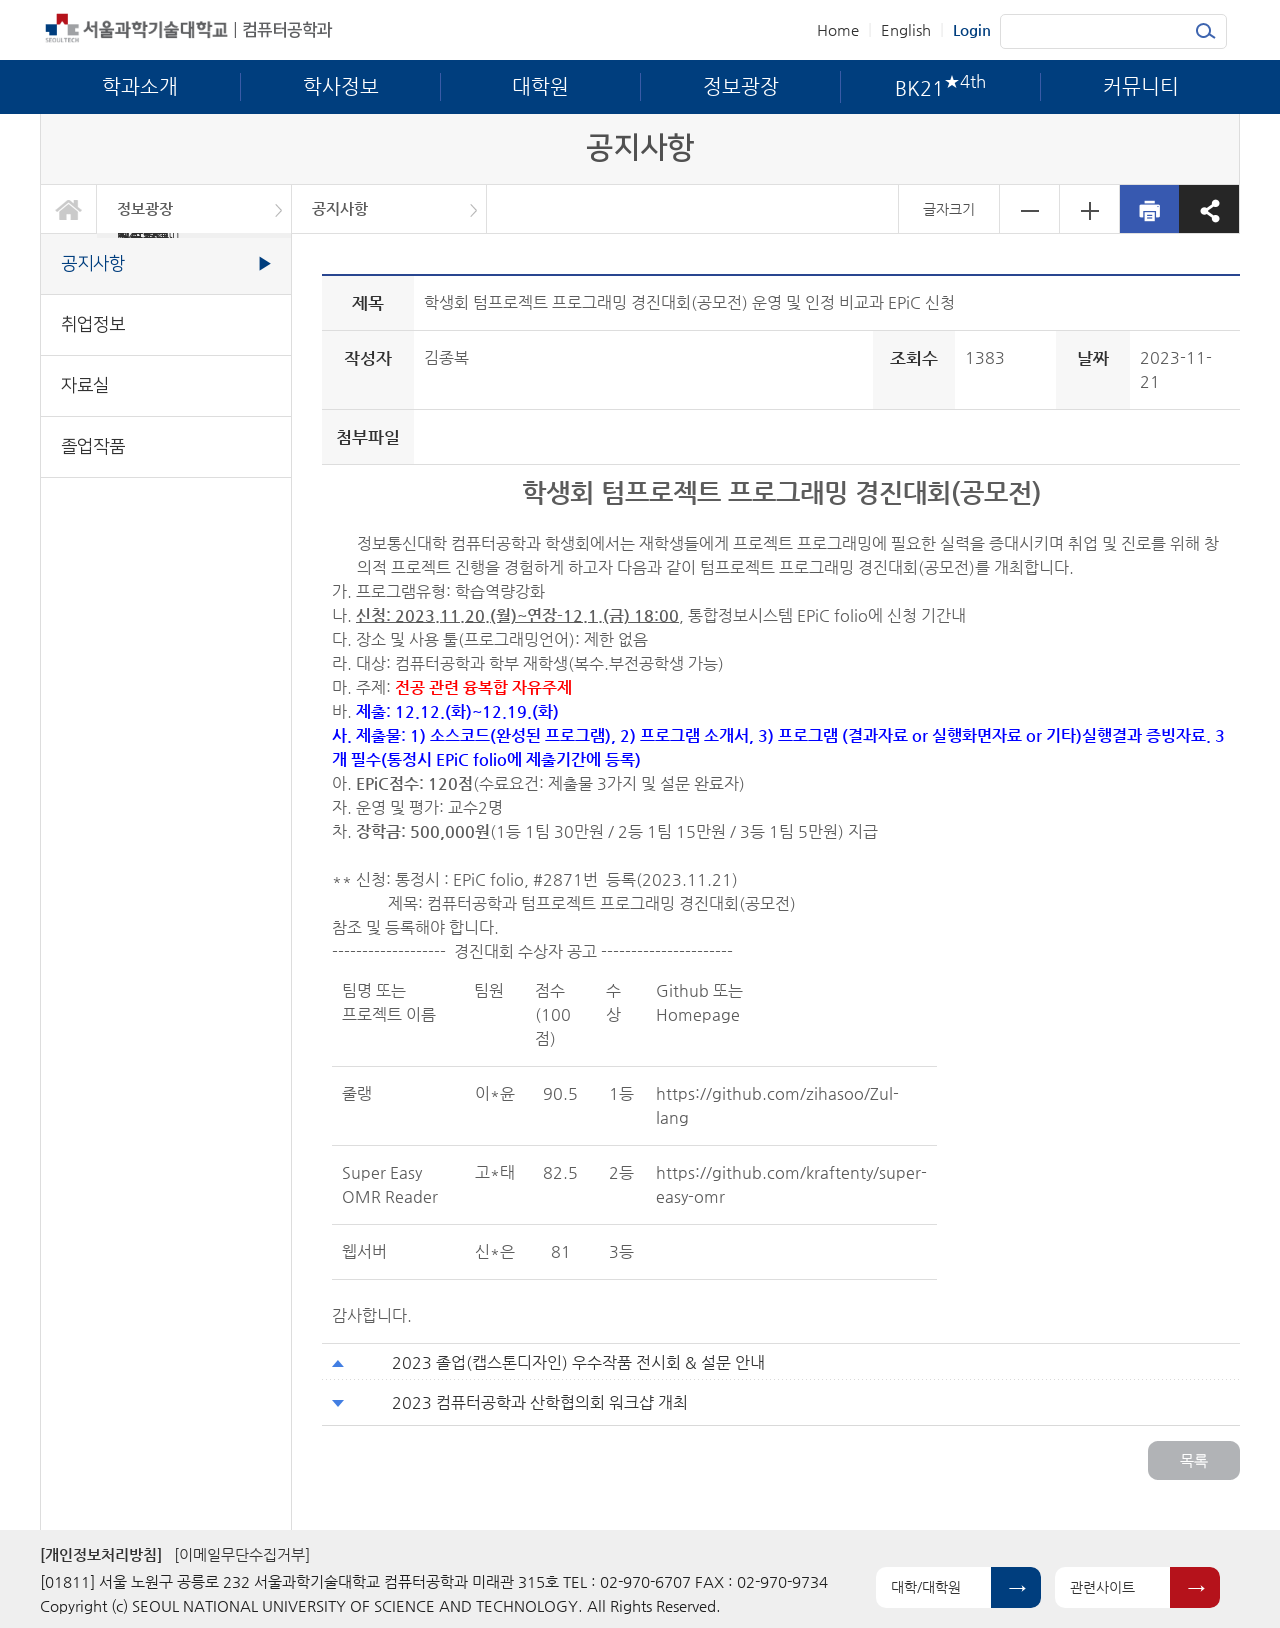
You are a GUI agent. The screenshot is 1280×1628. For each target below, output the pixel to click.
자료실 (85, 385)
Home (838, 29)
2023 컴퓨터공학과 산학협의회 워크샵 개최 (540, 1402)
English (906, 29)
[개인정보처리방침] (101, 1554)
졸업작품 (93, 446)
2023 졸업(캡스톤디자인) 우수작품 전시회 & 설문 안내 (578, 1362)
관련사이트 (1102, 1587)
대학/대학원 (926, 1587)
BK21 (148, 235)
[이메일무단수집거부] (242, 1554)
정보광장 (145, 208)
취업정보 (93, 324)
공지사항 (340, 208)
